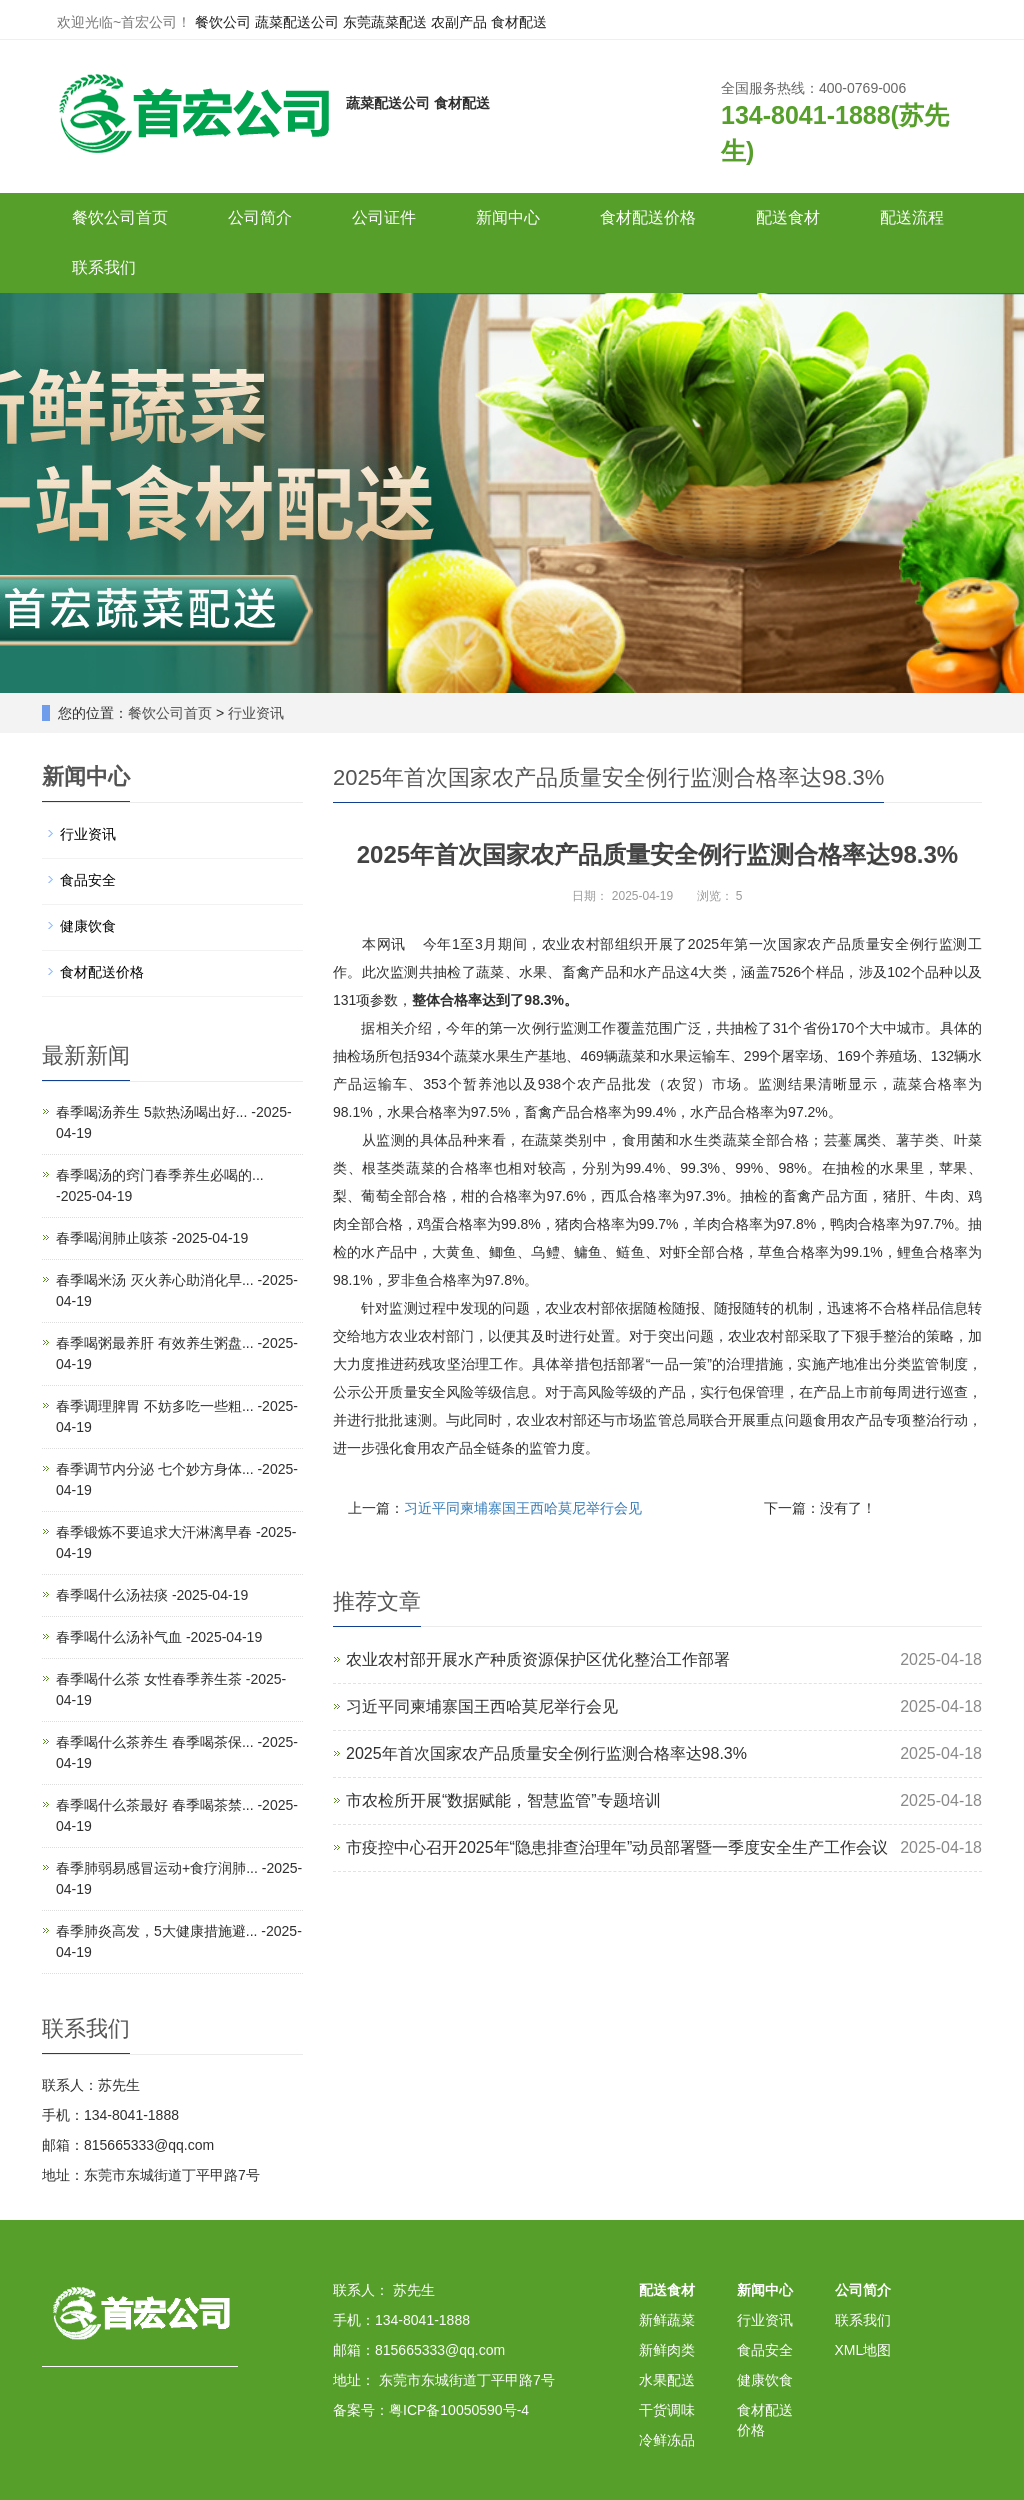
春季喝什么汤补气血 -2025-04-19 (159, 1637)
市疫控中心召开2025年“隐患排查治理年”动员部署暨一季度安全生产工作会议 (617, 1847)
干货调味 (667, 2410)
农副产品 (459, 22)
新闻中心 (508, 217)
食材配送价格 (648, 217)
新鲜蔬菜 (667, 2320)
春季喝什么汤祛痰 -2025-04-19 (152, 1595)
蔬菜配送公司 (297, 22)
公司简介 (260, 217)
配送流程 (912, 217)
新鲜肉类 (667, 2350)
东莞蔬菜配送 (385, 22)
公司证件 (384, 217)
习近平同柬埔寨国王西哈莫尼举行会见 (523, 1508)
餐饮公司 (223, 22)
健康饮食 (88, 926)
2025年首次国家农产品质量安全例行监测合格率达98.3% (546, 1753)
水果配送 (667, 2380)
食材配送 (519, 22)
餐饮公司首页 (120, 217)
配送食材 (788, 217)
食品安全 (88, 880)
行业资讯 (256, 713)
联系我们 (104, 267)
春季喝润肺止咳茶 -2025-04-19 (152, 1238)
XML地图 (863, 2350)
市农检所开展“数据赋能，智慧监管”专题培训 (503, 1800)
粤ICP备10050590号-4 (459, 2410)
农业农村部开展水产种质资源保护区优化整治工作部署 (538, 1659)
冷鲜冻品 (667, 2440)
